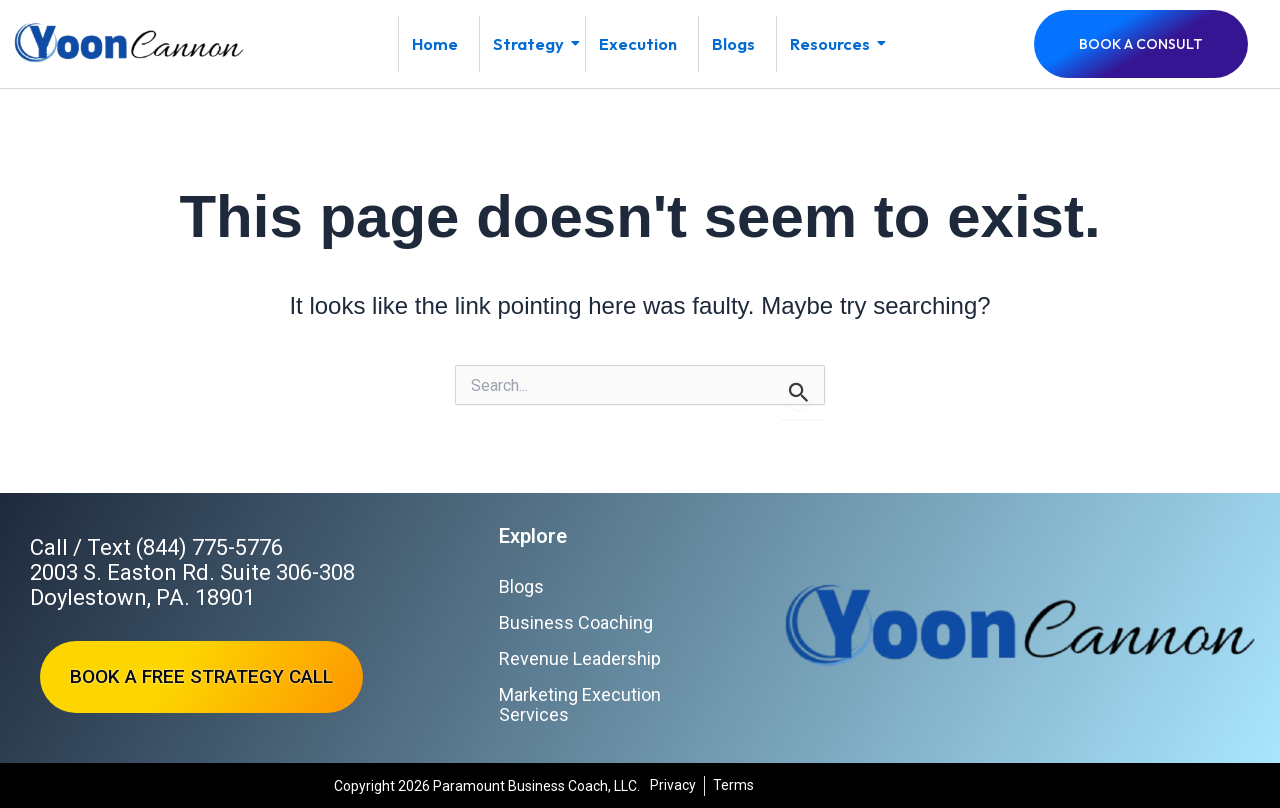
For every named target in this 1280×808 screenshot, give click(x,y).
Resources (836, 43)
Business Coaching (576, 622)
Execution (638, 43)
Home (435, 43)
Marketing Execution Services (580, 704)
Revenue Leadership (580, 658)
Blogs (733, 43)
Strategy (535, 43)
